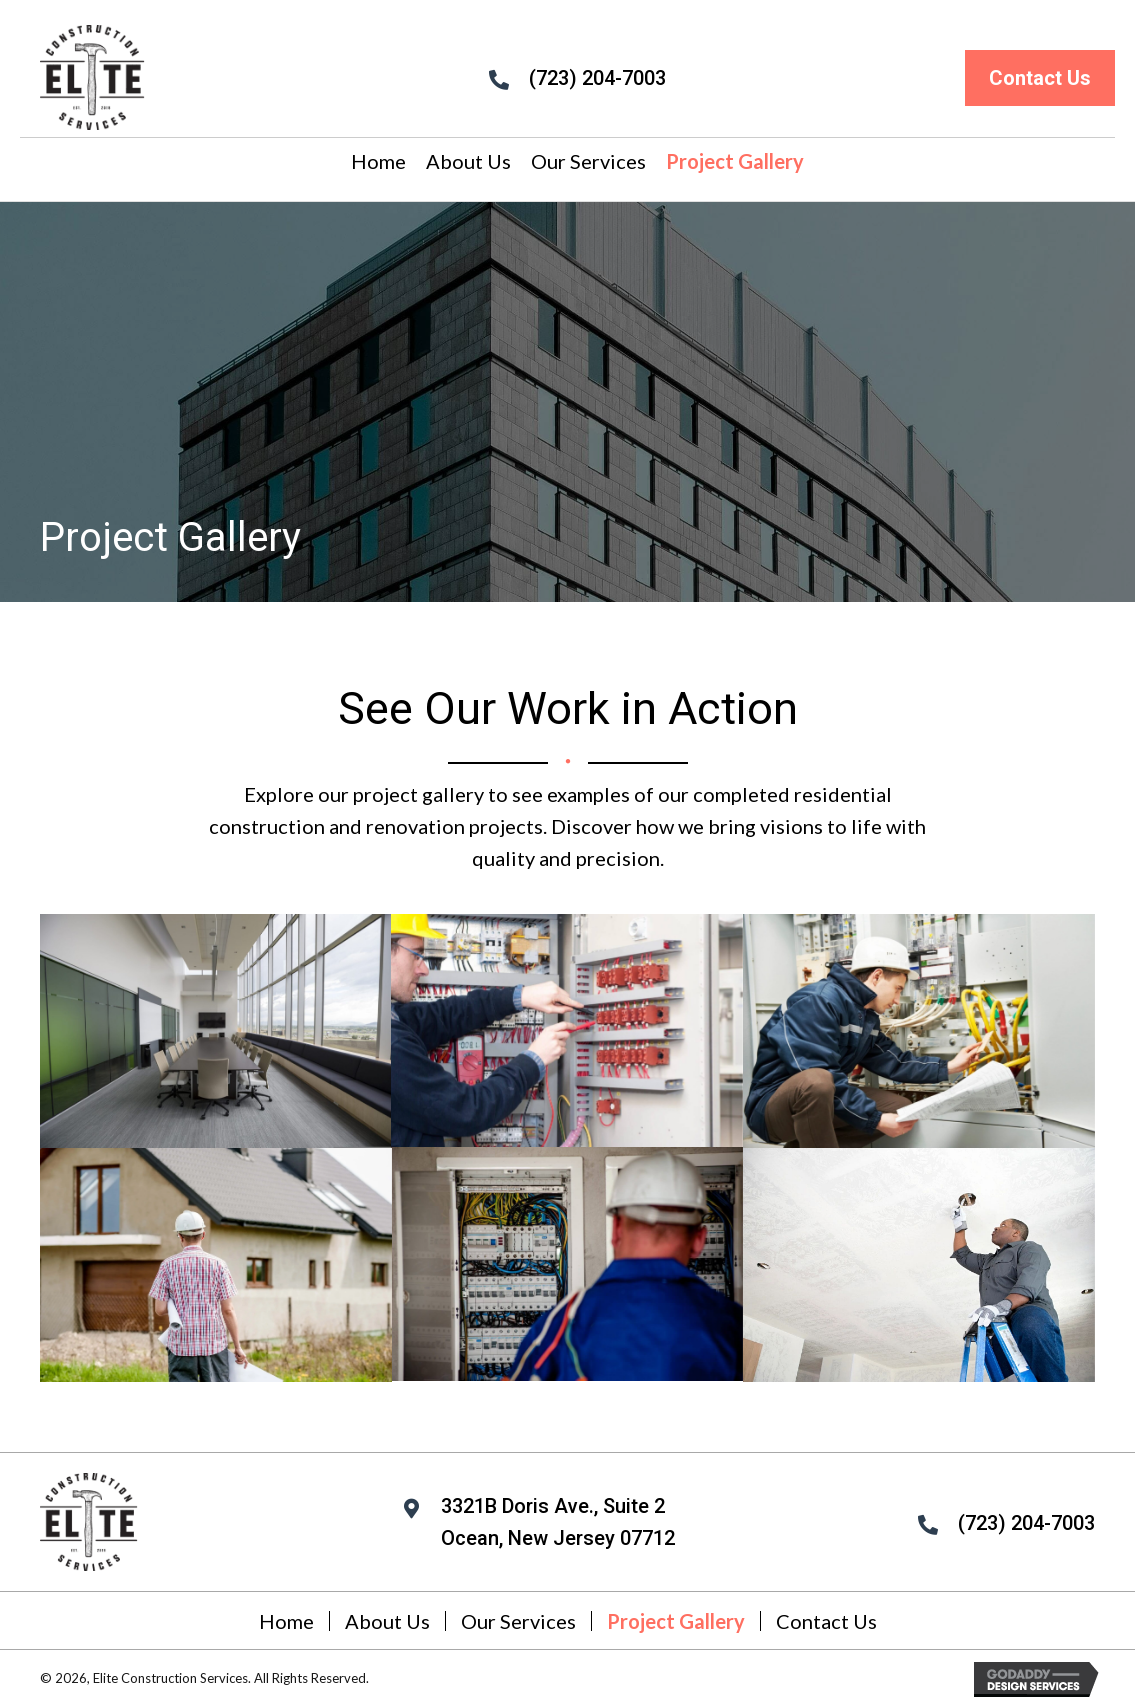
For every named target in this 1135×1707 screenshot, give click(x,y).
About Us (387, 1621)
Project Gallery (676, 1621)
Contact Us (826, 1621)
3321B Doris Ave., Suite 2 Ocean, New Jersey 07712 (558, 1522)
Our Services (518, 1621)
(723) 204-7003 (597, 78)
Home (286, 1621)
